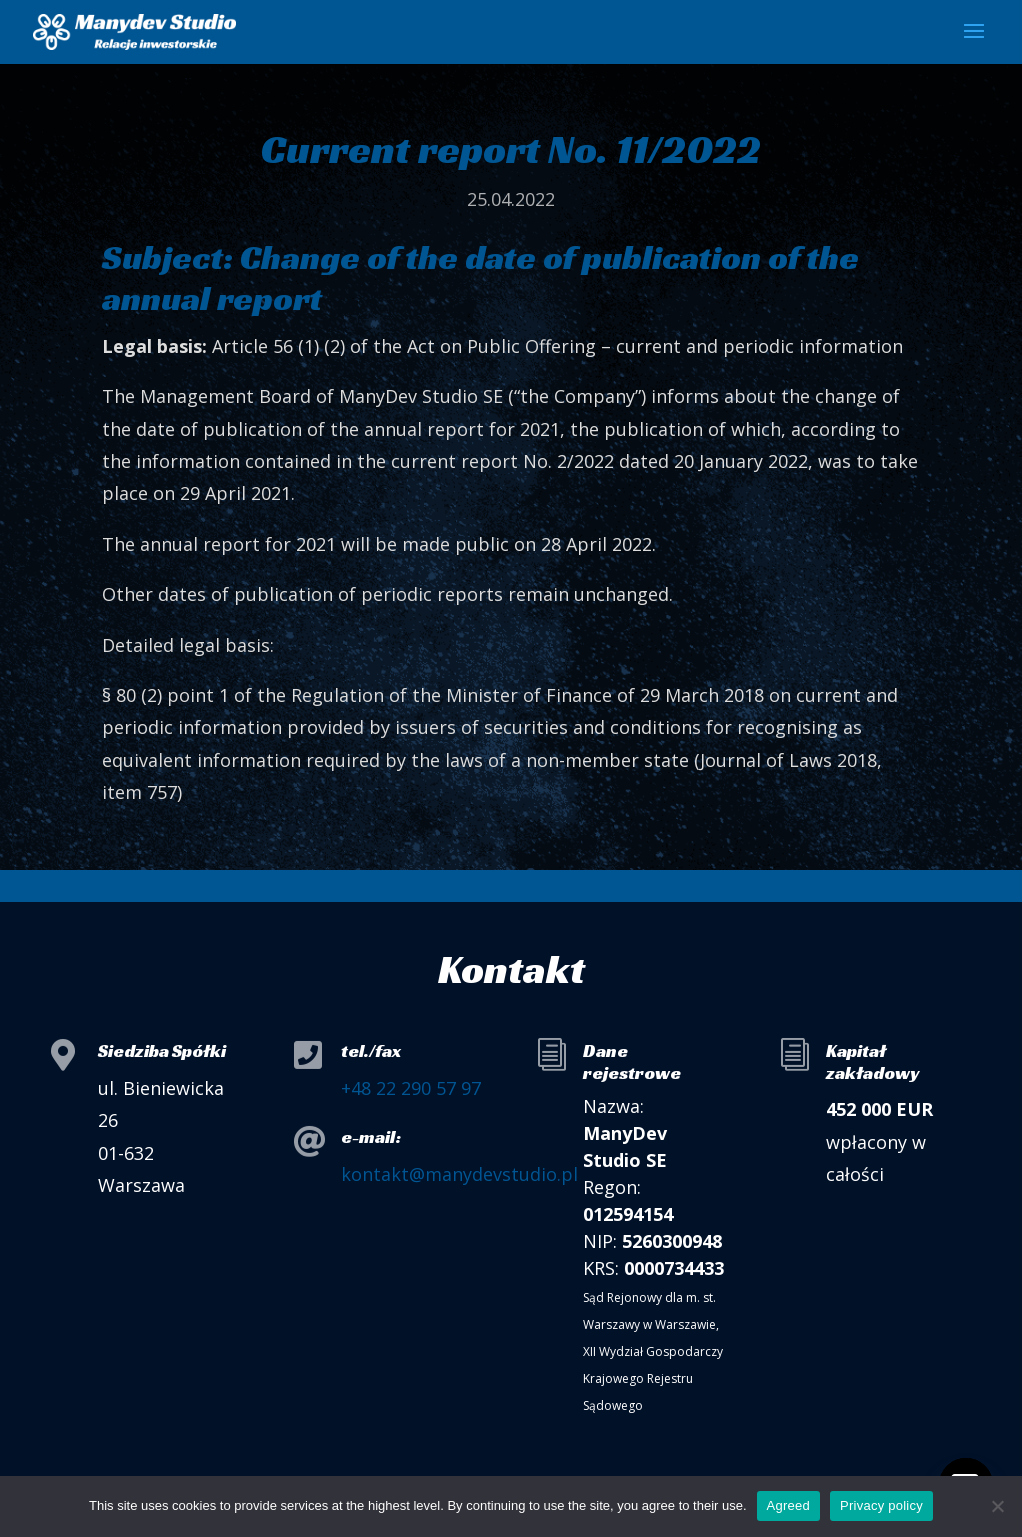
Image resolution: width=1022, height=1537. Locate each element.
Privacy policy (881, 1505)
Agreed (788, 1505)
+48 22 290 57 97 (411, 1088)
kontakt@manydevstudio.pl (459, 1174)
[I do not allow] (997, 1506)
